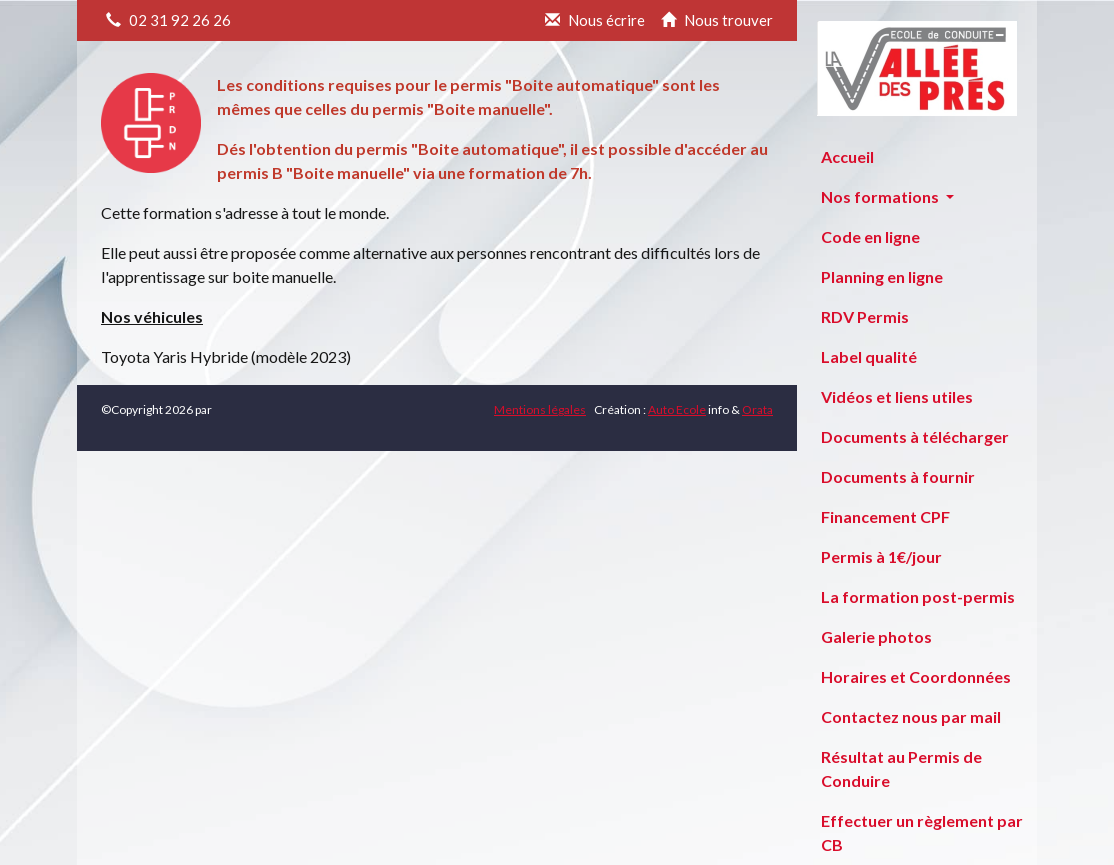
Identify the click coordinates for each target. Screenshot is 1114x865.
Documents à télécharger (915, 436)
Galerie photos (876, 636)
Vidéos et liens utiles (897, 396)
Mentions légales (540, 409)
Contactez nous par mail (911, 716)
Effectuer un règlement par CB (922, 832)
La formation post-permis (918, 596)
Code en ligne (870, 236)
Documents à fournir (898, 476)
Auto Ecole (677, 409)
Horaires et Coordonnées (916, 676)
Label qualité (869, 356)
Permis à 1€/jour (881, 556)
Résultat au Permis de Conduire (901, 768)
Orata (757, 409)
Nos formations (881, 196)
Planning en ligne (882, 276)
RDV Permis (865, 316)
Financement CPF (885, 516)
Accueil (847, 156)
